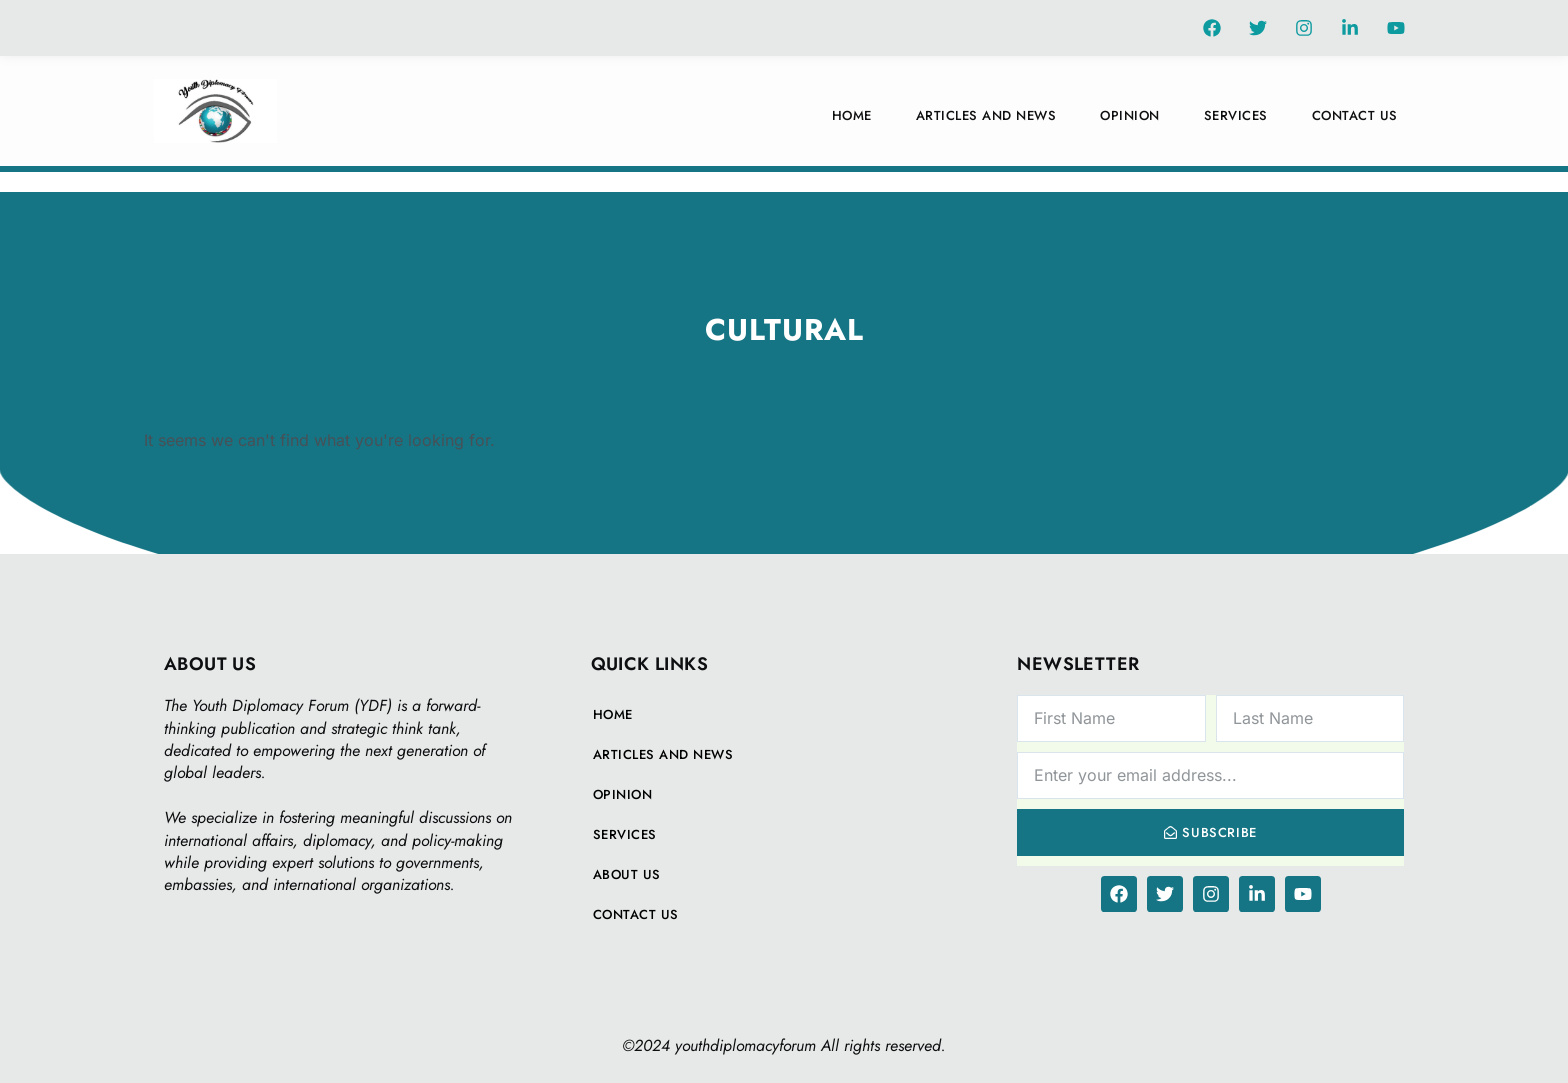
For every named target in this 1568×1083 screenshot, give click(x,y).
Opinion (1130, 115)
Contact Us (1355, 115)
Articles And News (986, 115)
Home (852, 115)
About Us (627, 874)
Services (1236, 115)
